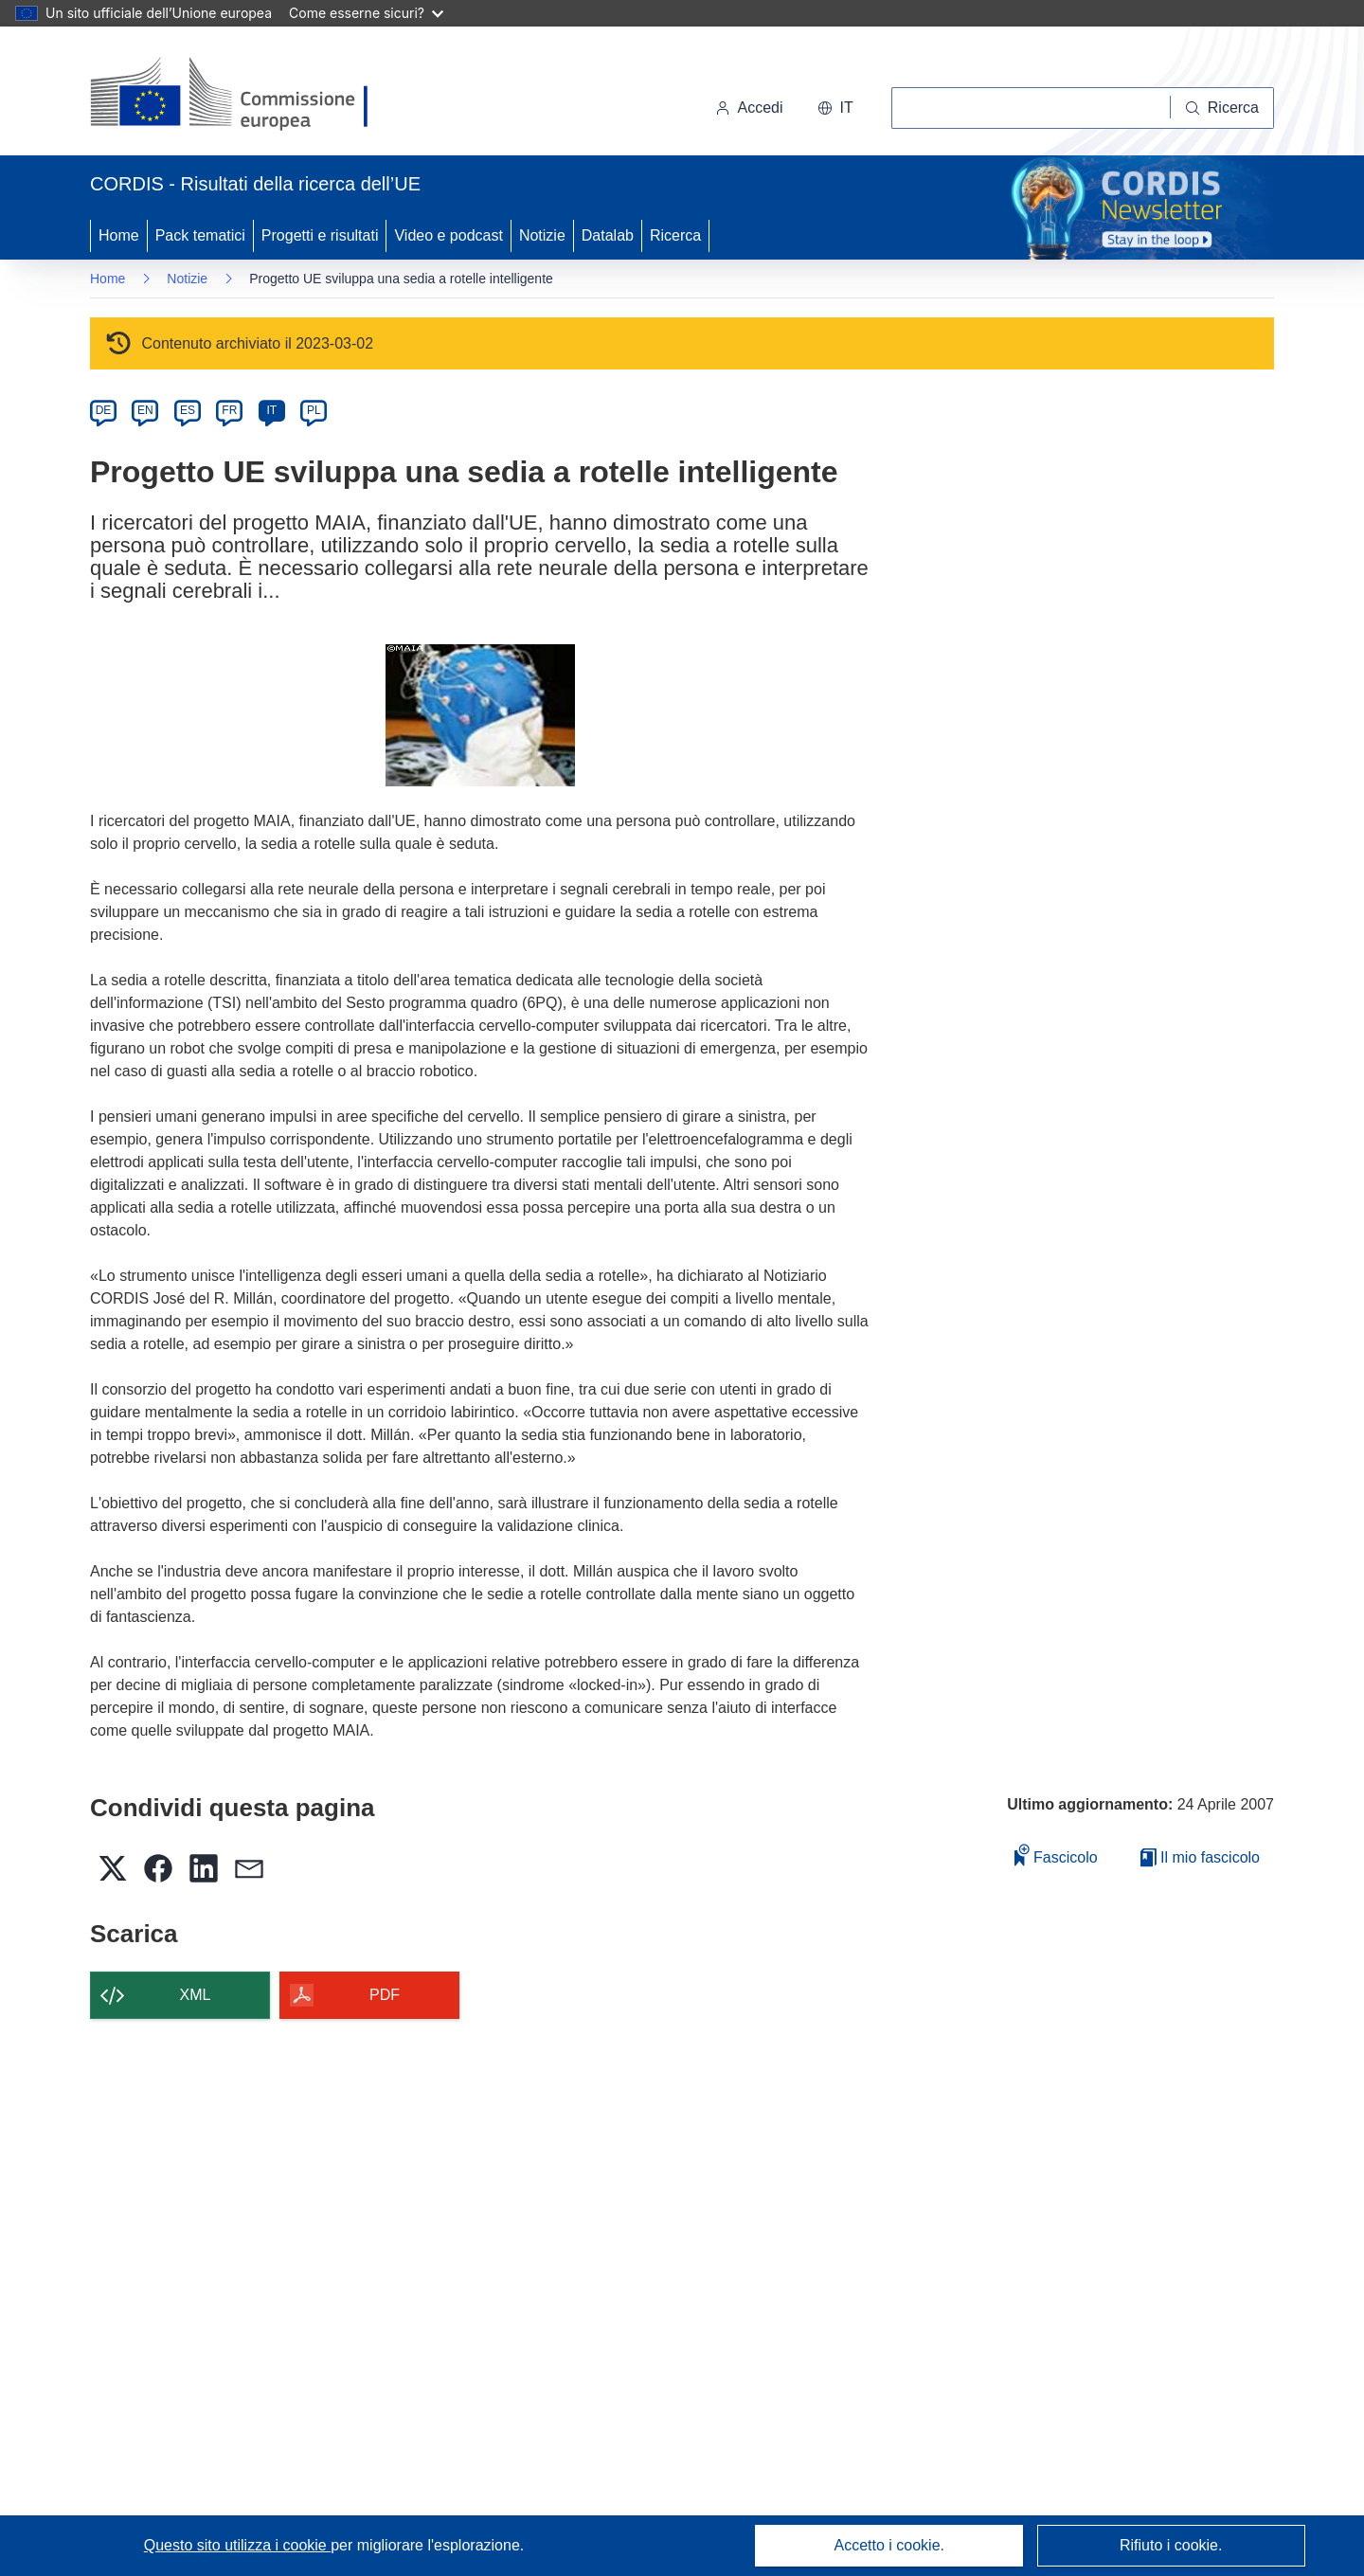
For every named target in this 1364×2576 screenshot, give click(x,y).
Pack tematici (200, 235)
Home (119, 235)
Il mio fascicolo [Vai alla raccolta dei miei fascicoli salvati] (1200, 1857)
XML (195, 1995)
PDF (384, 1995)
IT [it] (271, 410)
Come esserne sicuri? (366, 13)
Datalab (608, 235)
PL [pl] (314, 410)
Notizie (542, 235)
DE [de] (104, 410)
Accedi (749, 107)
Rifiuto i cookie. (1171, 2545)
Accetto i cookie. (890, 2545)
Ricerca (675, 235)
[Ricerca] (1222, 108)
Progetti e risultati (320, 235)
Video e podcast (448, 235)
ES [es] (187, 410)
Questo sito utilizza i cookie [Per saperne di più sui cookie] (237, 2545)
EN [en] (145, 410)
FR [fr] (229, 410)
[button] (835, 108)
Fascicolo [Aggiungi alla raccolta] (1056, 1854)
